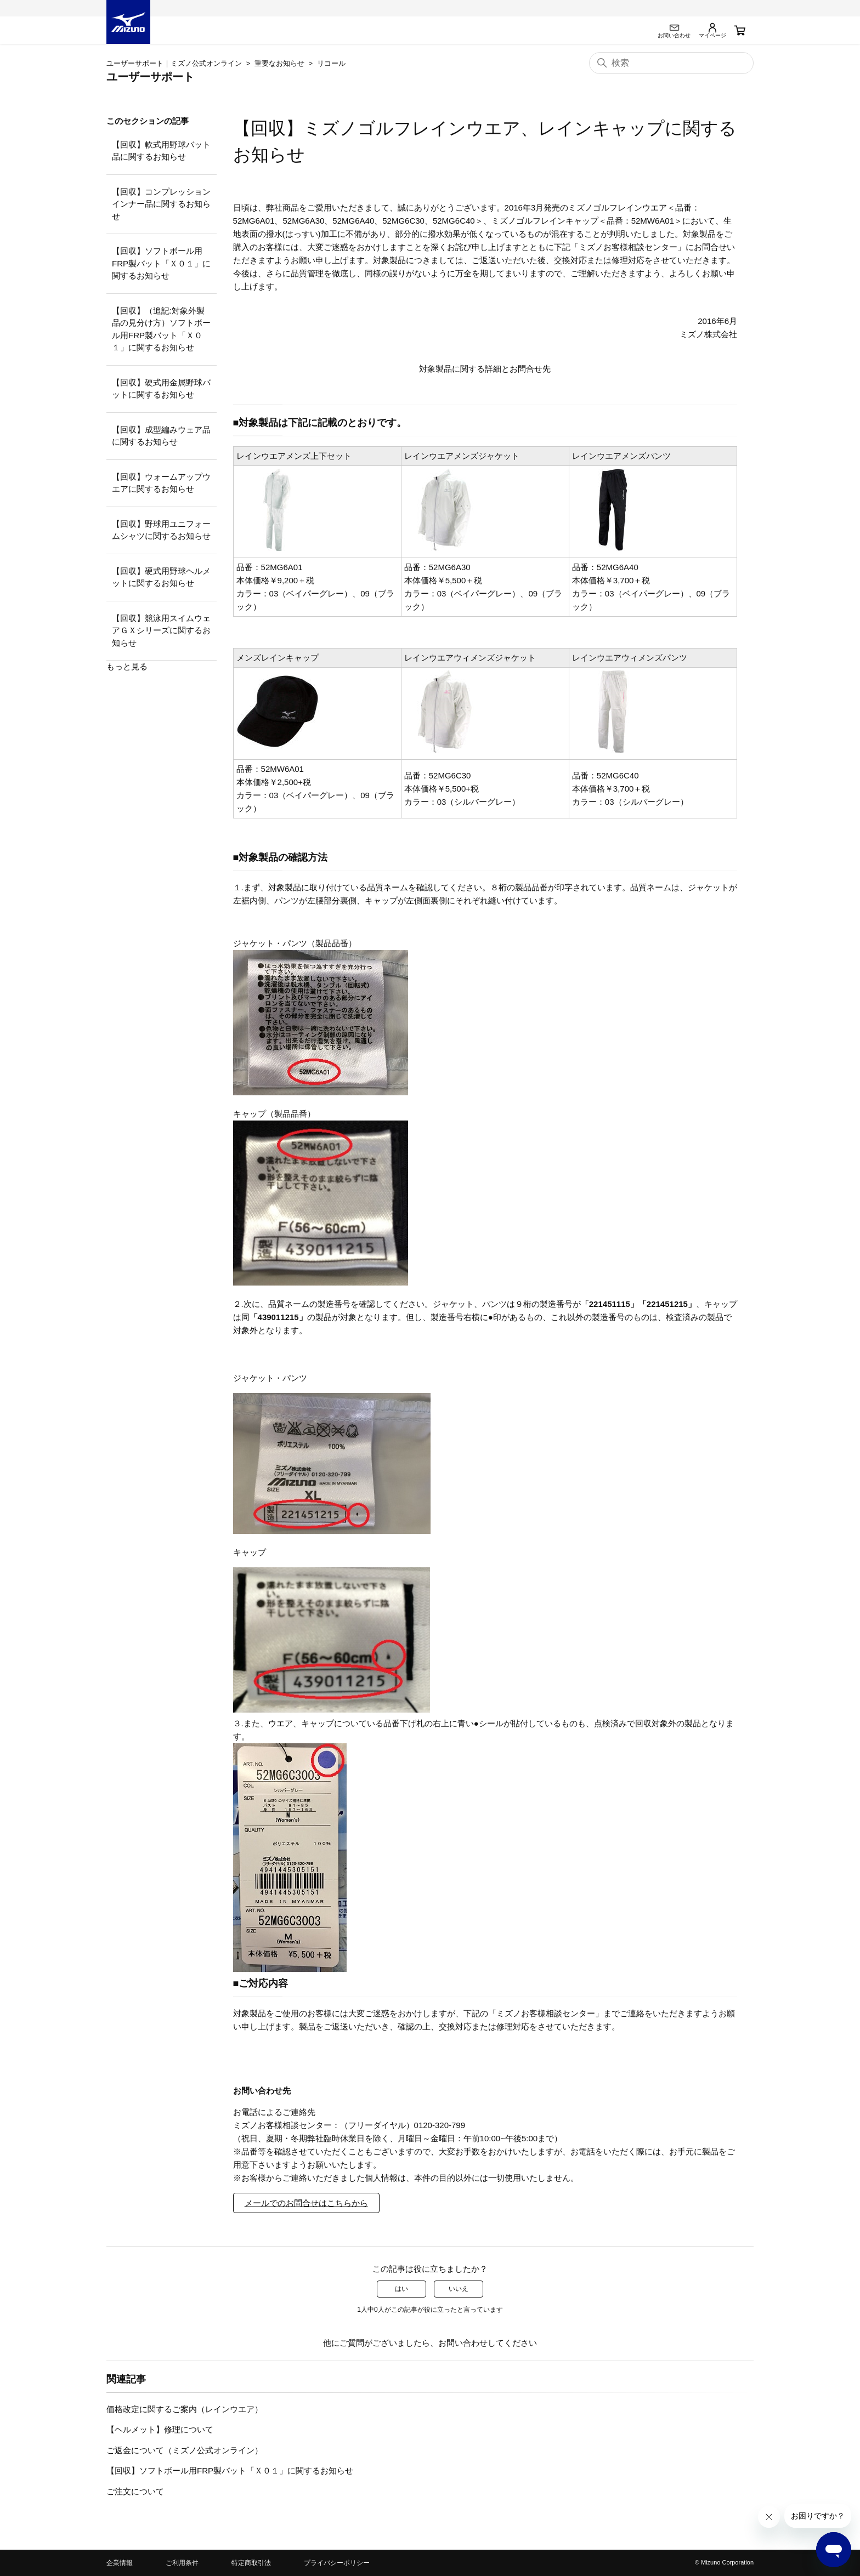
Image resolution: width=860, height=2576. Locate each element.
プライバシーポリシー (337, 2563)
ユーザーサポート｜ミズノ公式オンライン (174, 63)
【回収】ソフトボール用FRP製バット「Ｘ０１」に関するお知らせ (161, 263)
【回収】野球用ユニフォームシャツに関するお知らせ (161, 530)
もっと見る (127, 666)
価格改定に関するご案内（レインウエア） (184, 2409)
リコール (331, 63)
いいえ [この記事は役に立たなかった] (458, 2289)
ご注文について (135, 2491)
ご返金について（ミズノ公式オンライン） (184, 2450)
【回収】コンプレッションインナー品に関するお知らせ (161, 204)
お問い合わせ (463, 2342)
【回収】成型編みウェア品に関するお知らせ (161, 436)
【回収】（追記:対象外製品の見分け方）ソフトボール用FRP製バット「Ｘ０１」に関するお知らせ (161, 329)
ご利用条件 (182, 2563)
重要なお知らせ (279, 63)
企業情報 (119, 2563)
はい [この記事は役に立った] (401, 2289)
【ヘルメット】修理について (159, 2429)
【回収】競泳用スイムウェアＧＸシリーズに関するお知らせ (161, 630)
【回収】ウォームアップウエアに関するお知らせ (161, 483)
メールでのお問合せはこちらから (306, 2203)
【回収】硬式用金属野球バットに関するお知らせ (161, 389)
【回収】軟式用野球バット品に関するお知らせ (161, 151)
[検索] (671, 63)
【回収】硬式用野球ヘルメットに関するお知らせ (161, 577)
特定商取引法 (251, 2563)
